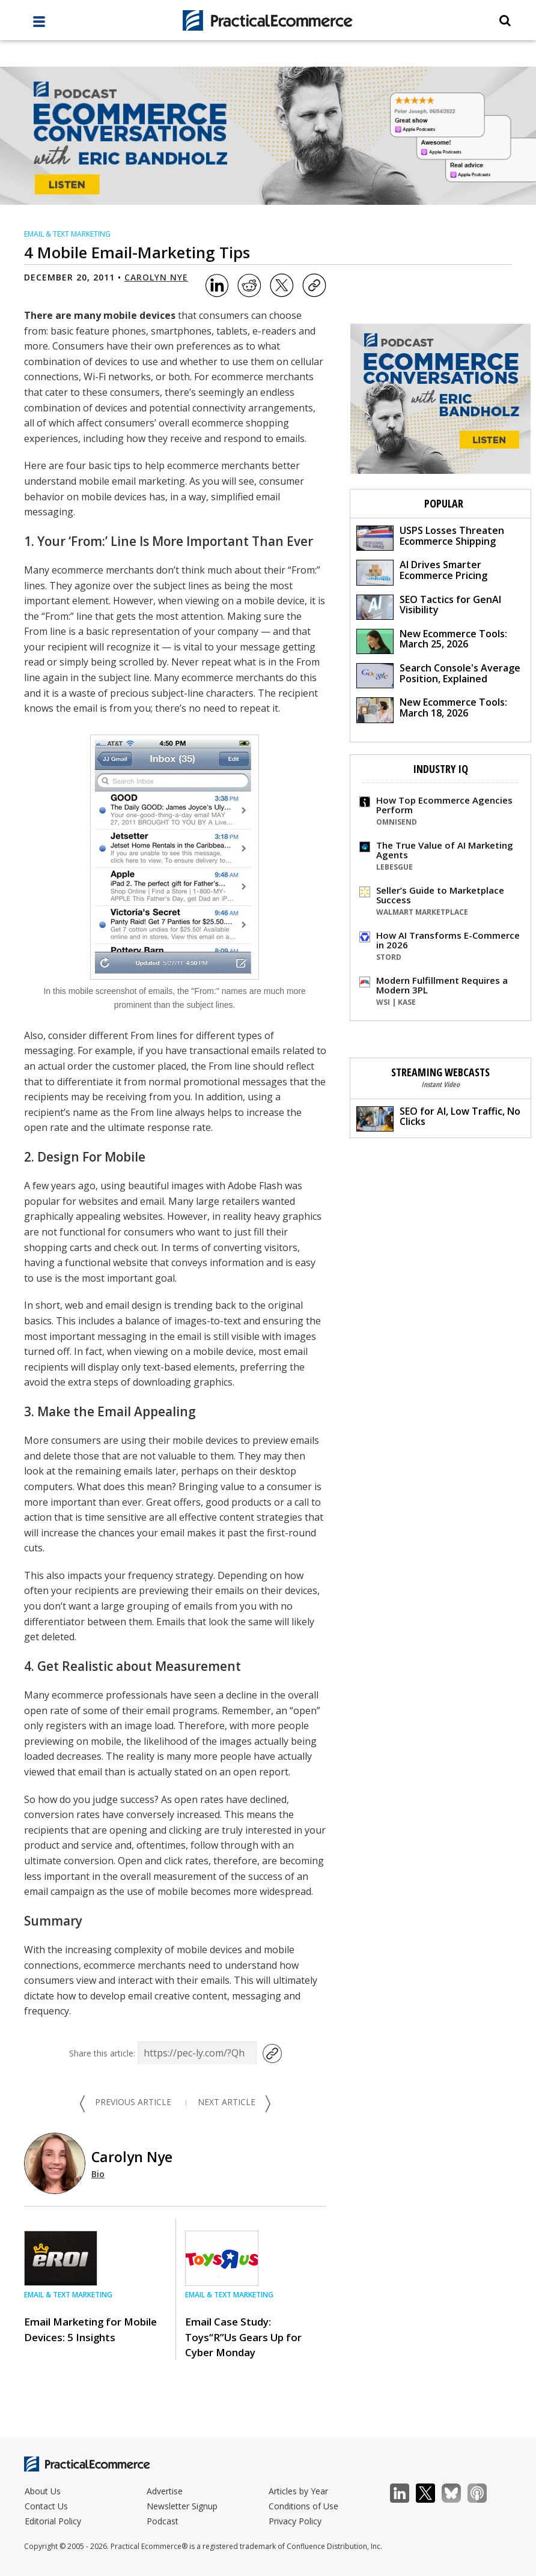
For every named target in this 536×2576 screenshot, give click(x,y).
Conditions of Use (303, 2506)
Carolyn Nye (156, 277)
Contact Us (46, 2506)
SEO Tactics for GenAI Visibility (428, 606)
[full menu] (39, 24)
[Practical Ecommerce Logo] (268, 20)
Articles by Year (298, 2491)
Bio (98, 2174)
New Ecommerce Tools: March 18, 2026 (431, 709)
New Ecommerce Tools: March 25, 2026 (431, 640)
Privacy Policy (295, 2521)
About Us (43, 2491)
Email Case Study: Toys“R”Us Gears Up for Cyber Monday (243, 2337)
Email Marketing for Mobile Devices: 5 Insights (90, 2329)
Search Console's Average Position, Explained (438, 674)
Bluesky (457, 2493)
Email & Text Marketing (67, 234)
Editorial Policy (53, 2521)
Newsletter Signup (182, 2506)
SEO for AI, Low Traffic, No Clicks (438, 1118)
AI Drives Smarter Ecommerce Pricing (421, 571)
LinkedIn (406, 2493)
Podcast (162, 2521)
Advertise (165, 2491)
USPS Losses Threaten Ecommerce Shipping (430, 537)
